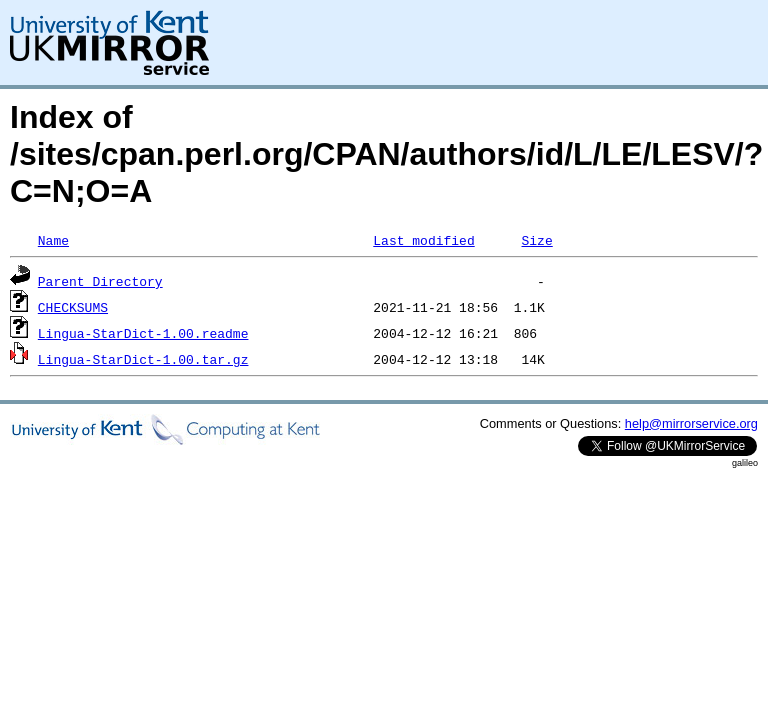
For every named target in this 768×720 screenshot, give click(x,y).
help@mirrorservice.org (691, 423)
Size (536, 240)
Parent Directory (100, 281)
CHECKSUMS (73, 307)
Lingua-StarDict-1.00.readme (143, 333)
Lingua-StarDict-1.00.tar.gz (143, 359)
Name (53, 240)
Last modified (423, 240)
